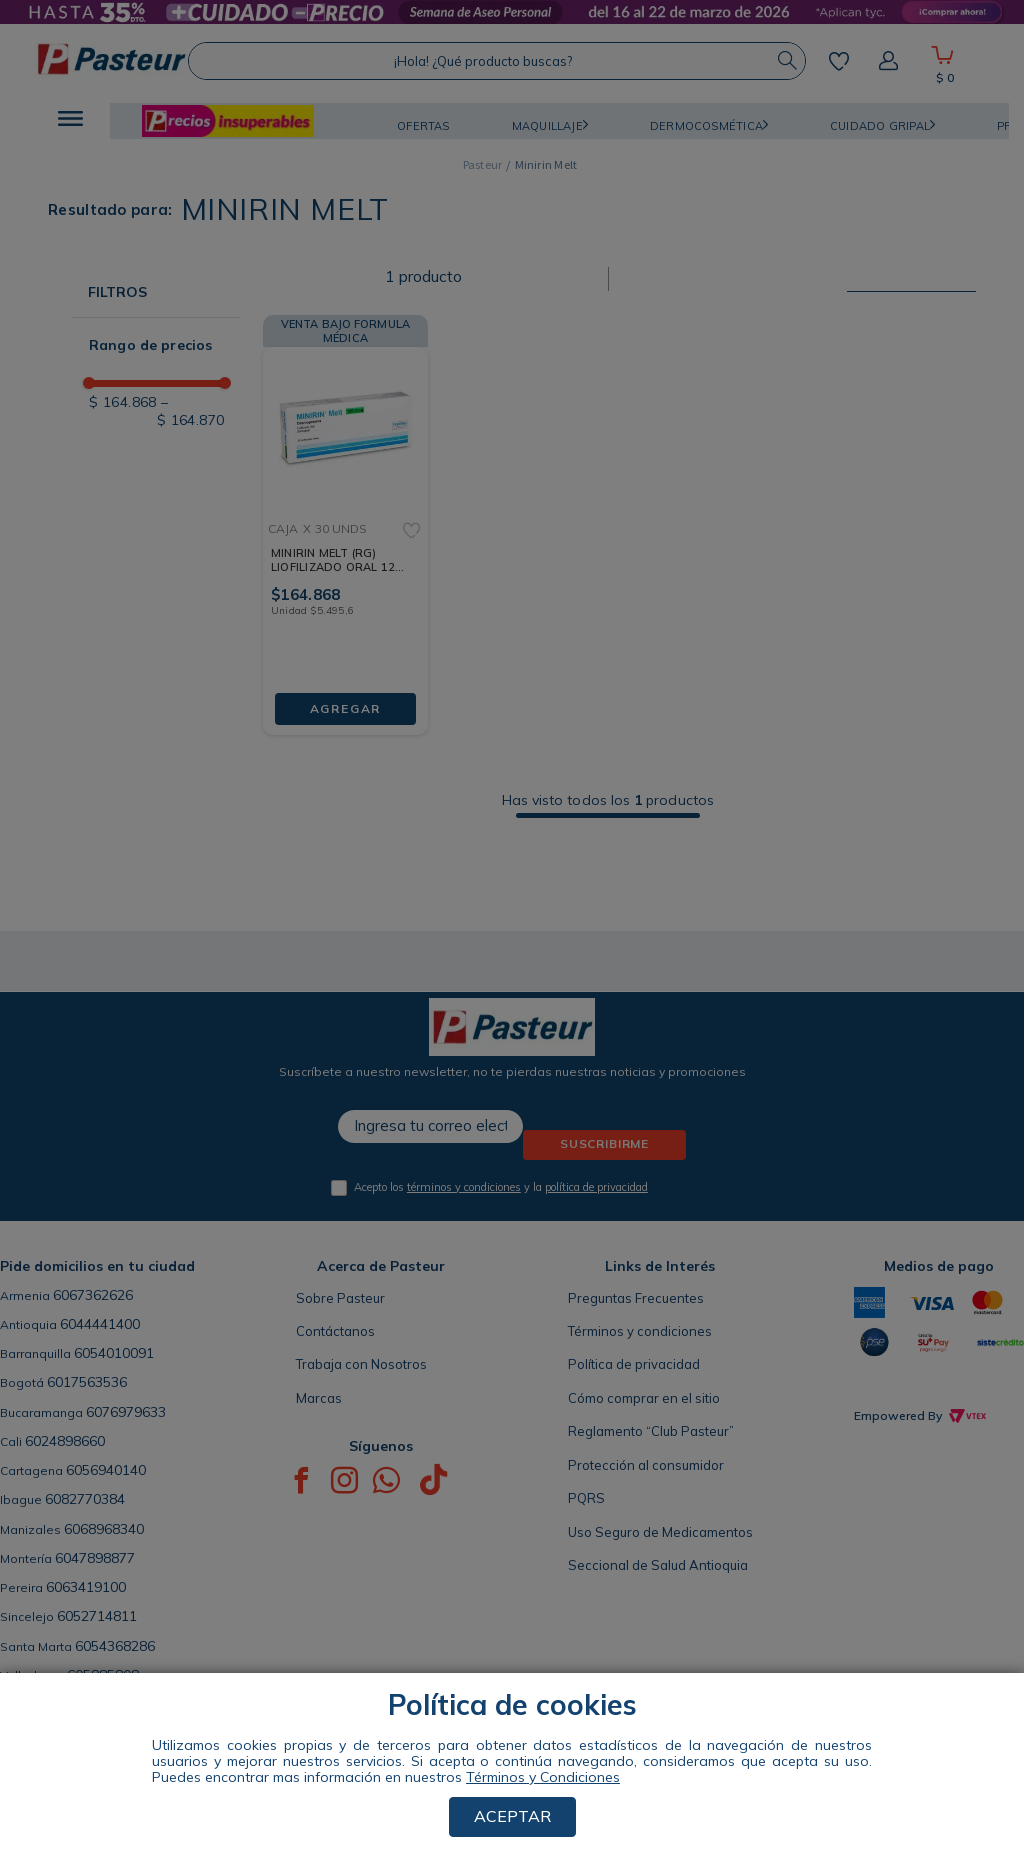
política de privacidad (596, 1187)
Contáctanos (335, 1331)
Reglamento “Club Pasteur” (651, 1431)
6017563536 (87, 1382)
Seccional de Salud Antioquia (658, 1565)
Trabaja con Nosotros (361, 1364)
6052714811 (97, 1616)
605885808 (103, 1675)
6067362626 (93, 1295)
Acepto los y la (501, 1187)
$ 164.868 (123, 402)
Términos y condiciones (640, 1331)
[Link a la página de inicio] (483, 165)
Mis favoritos (839, 61)
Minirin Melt (546, 164)
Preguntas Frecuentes (636, 1298)
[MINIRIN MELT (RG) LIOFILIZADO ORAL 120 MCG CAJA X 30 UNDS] (345, 520)
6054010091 (114, 1353)
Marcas (319, 1398)
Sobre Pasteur (340, 1298)
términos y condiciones (464, 1187)
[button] (70, 121)
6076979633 (126, 1412)
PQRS (586, 1498)
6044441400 (100, 1324)
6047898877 (95, 1558)
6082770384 (85, 1499)
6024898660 (65, 1441)
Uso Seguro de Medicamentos (660, 1532)
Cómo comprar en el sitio (644, 1398)
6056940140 (106, 1470)
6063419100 (86, 1587)
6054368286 (115, 1646)
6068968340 (104, 1529)
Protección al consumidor (646, 1465)
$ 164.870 (191, 411)
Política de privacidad (634, 1364)
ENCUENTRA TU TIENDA (164, 1731)
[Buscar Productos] (787, 61)
